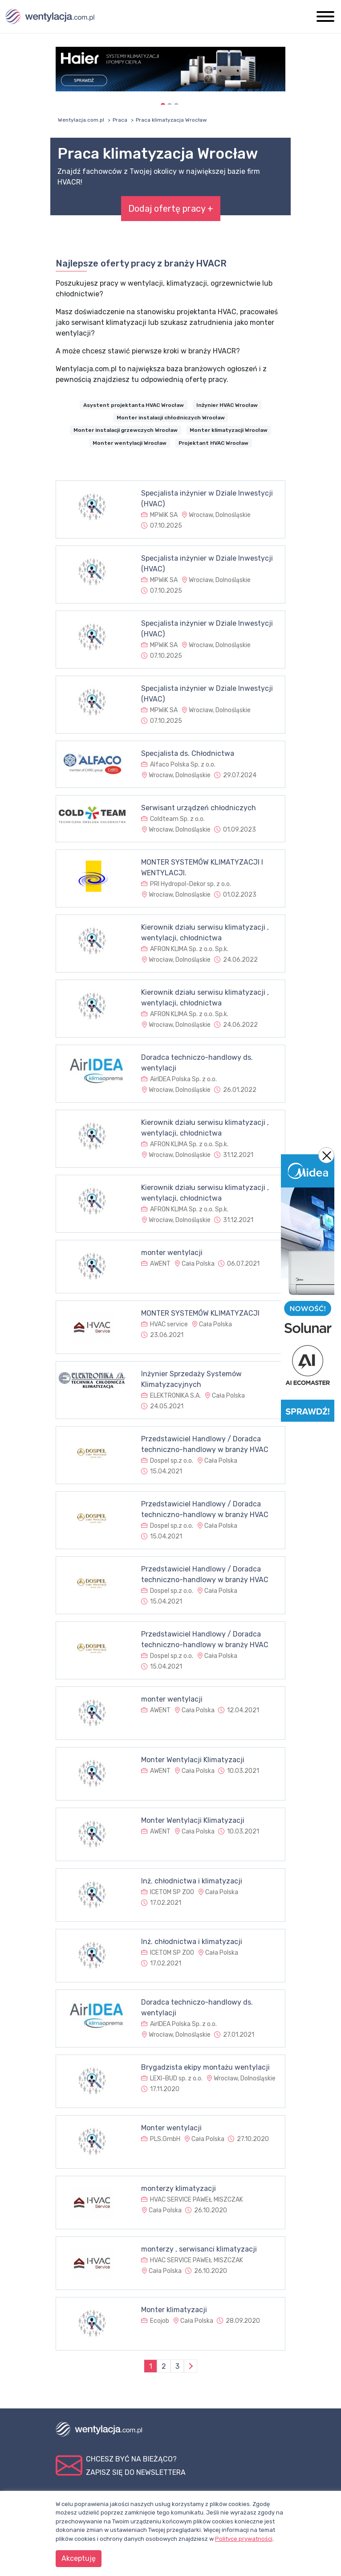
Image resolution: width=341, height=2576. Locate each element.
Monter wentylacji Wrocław (129, 443)
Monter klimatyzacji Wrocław (229, 430)
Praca (120, 120)
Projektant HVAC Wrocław (213, 443)
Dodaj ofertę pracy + (170, 208)
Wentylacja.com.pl (81, 120)
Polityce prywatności (243, 2538)
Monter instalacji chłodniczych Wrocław (171, 417)
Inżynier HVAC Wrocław (227, 405)
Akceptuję (78, 2558)
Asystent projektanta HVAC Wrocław (133, 405)
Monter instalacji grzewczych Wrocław (125, 430)
